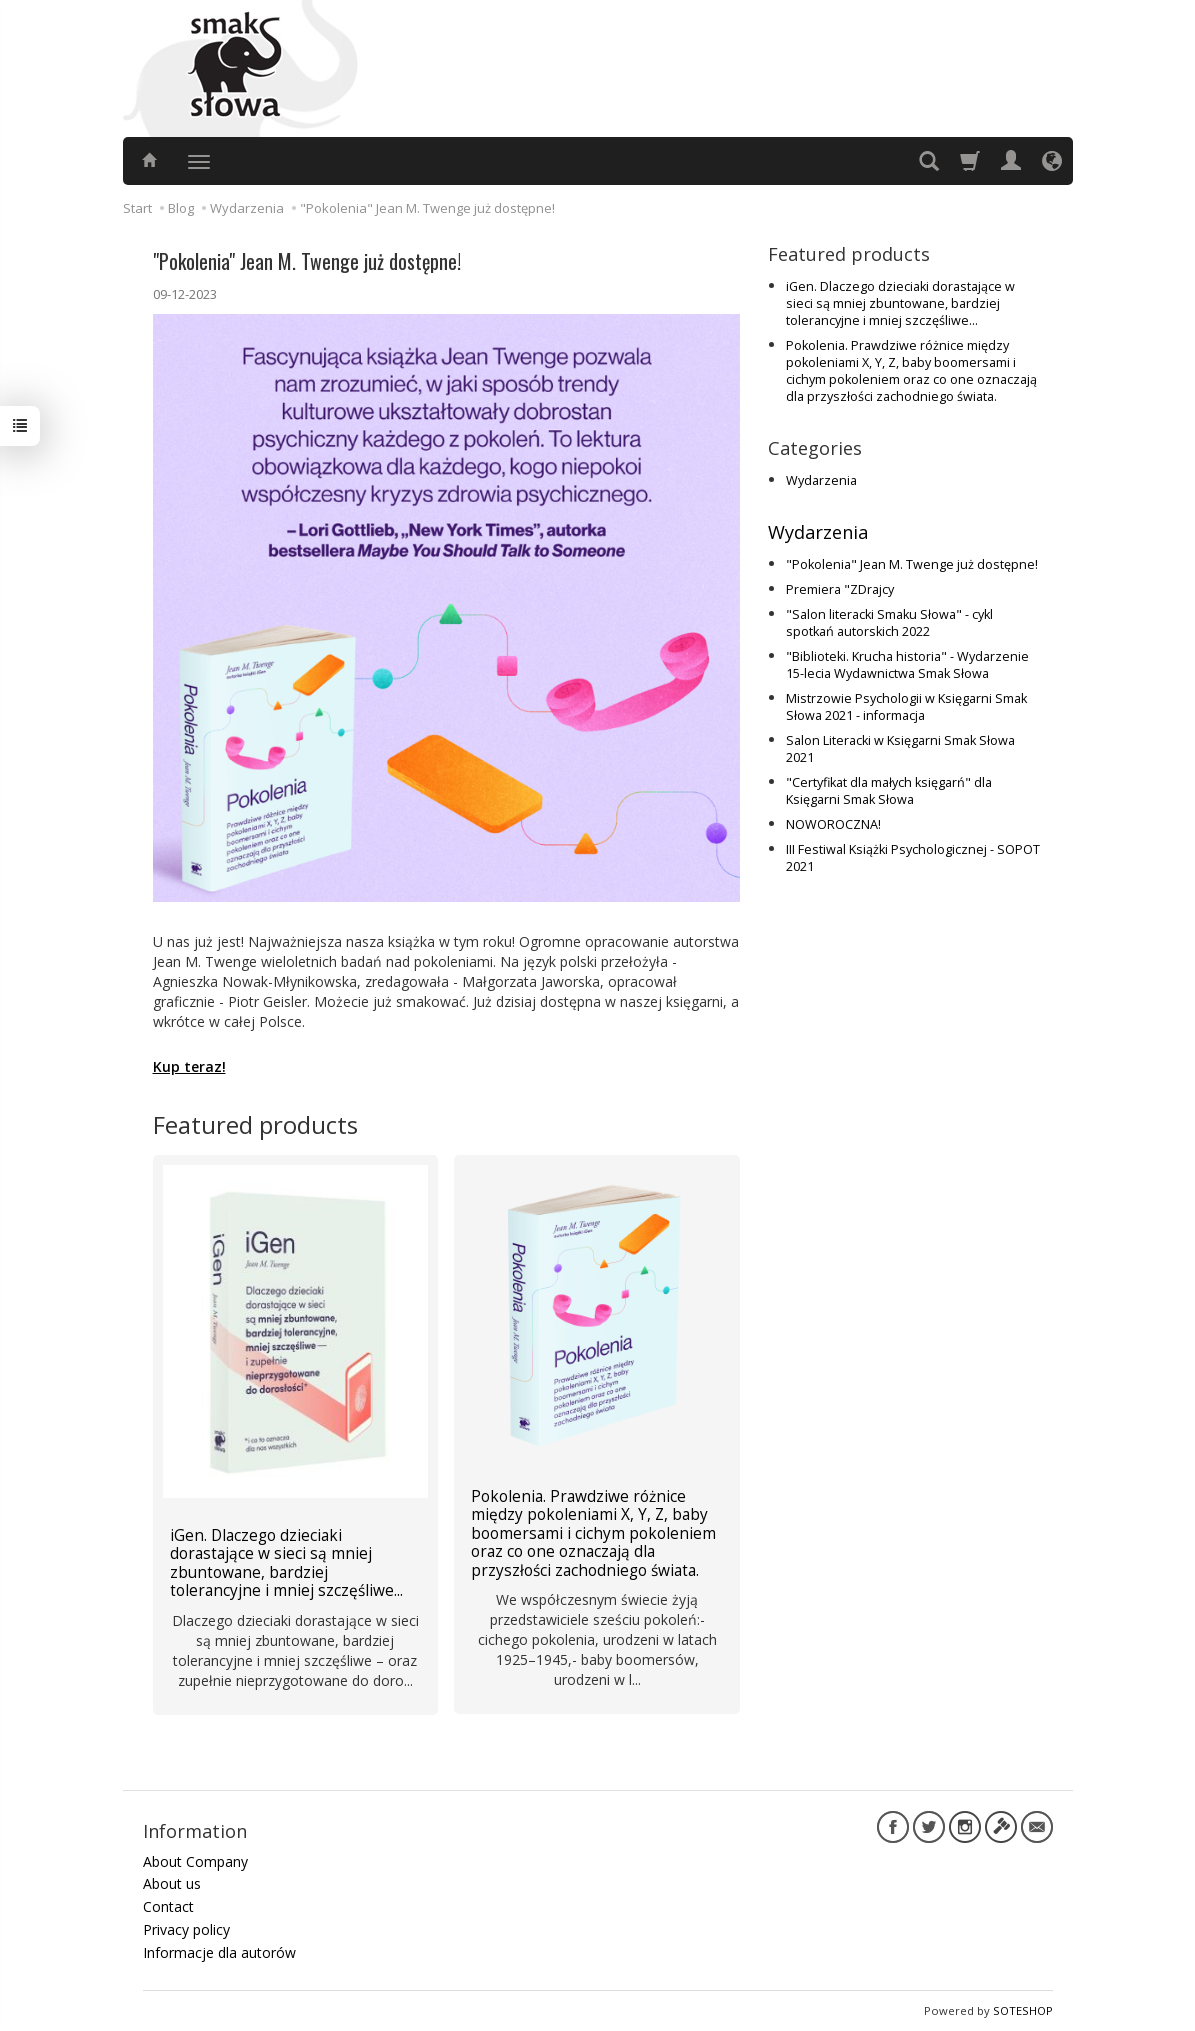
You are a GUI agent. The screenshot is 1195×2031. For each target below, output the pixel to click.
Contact (168, 1906)
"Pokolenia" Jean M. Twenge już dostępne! (912, 564)
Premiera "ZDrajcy (840, 589)
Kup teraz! (189, 1066)
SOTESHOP (1023, 2010)
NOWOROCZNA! (833, 824)
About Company (195, 1861)
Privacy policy (186, 1929)
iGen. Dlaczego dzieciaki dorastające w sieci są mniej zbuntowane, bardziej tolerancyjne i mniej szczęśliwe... (900, 303)
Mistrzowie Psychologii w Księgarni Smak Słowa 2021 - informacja (906, 707)
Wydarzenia (821, 480)
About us (172, 1883)
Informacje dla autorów (219, 1952)
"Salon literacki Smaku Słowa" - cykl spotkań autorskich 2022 (889, 623)
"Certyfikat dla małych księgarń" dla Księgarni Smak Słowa (889, 791)
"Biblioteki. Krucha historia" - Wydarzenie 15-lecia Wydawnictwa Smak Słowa (907, 665)
